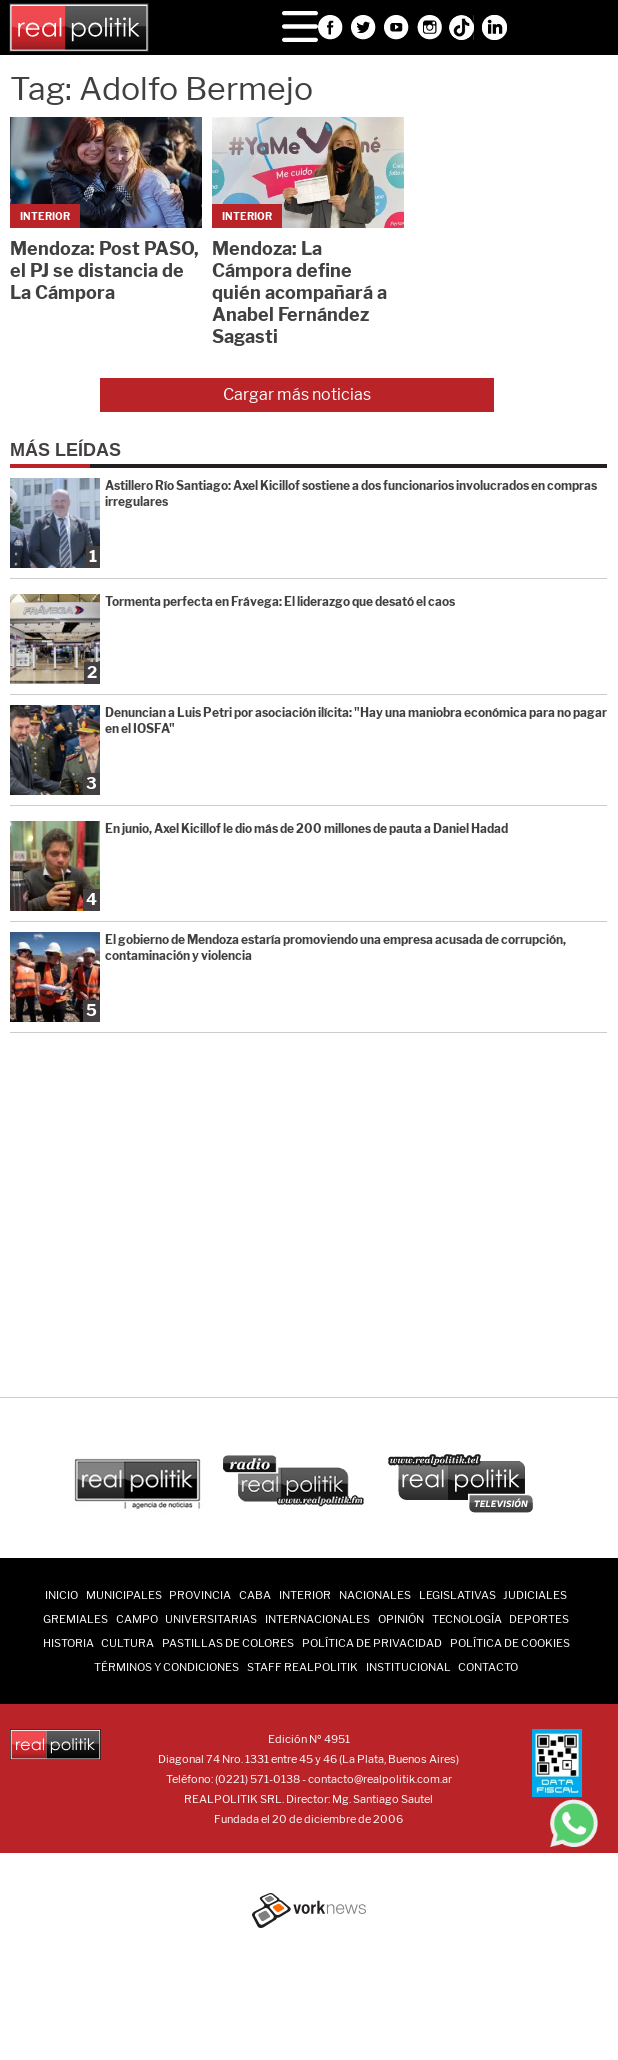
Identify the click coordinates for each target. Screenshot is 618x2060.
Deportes (539, 1619)
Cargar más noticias (297, 394)
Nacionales (375, 1595)
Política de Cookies (510, 1643)
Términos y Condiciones (166, 1667)
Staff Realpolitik (302, 1667)
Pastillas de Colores (228, 1643)
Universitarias (211, 1619)
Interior (305, 1595)
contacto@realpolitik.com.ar (380, 1779)
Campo (137, 1619)
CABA (255, 1595)
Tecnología (467, 1619)
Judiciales (535, 1595)
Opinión (401, 1619)
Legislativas (457, 1595)
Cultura (127, 1643)
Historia (68, 1643)
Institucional (408, 1667)
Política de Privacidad (372, 1643)
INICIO (61, 1595)
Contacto (488, 1667)
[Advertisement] (314, 1208)
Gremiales (75, 1619)
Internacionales (317, 1619)
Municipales (124, 1595)
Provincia (200, 1595)
